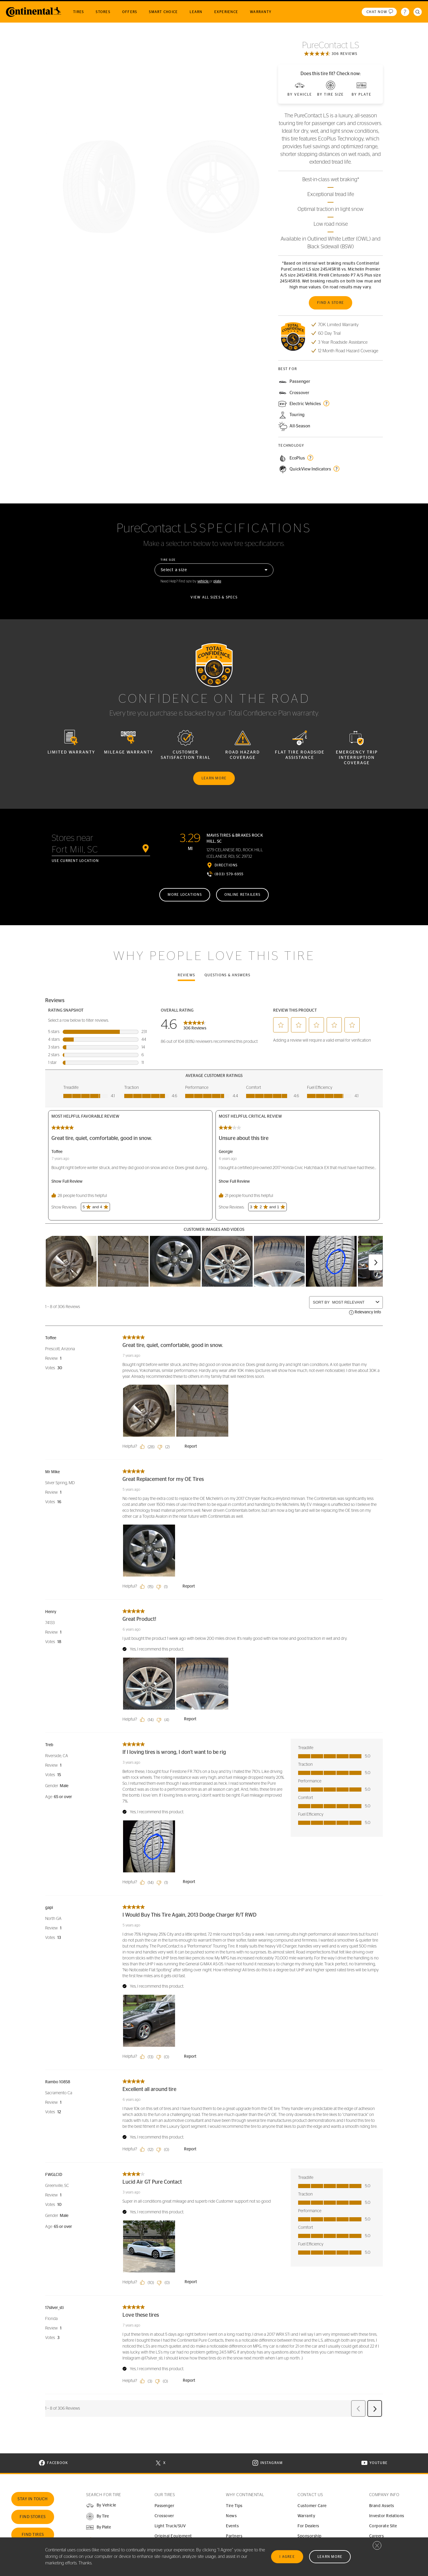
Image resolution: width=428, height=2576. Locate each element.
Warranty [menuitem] (260, 12)
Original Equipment (173, 2536)
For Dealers (308, 2526)
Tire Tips (234, 2506)
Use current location (75, 861)
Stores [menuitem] (103, 12)
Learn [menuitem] (196, 12)
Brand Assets (381, 2506)
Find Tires (33, 2535)
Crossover (164, 2516)
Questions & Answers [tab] (227, 975)
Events (232, 2526)
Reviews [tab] (186, 975)
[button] (97, 2516)
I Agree (287, 2556)
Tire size (168, 559)
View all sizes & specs (214, 597)
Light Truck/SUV (170, 2526)
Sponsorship (310, 2536)
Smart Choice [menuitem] (163, 12)
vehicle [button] (203, 581)
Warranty (306, 2516)
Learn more (214, 778)
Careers (376, 2536)
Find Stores (33, 2517)
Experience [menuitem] (226, 12)
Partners (234, 2536)
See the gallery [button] (156, 377)
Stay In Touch (33, 2499)
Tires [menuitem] (78, 12)
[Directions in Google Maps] (222, 865)
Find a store (330, 302)
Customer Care (312, 2506)
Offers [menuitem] (129, 12)
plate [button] (217, 581)
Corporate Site (383, 2526)
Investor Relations (386, 2516)
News (231, 2516)
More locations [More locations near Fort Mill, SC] (185, 894)
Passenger (164, 2506)
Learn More (330, 2556)
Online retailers (242, 894)
